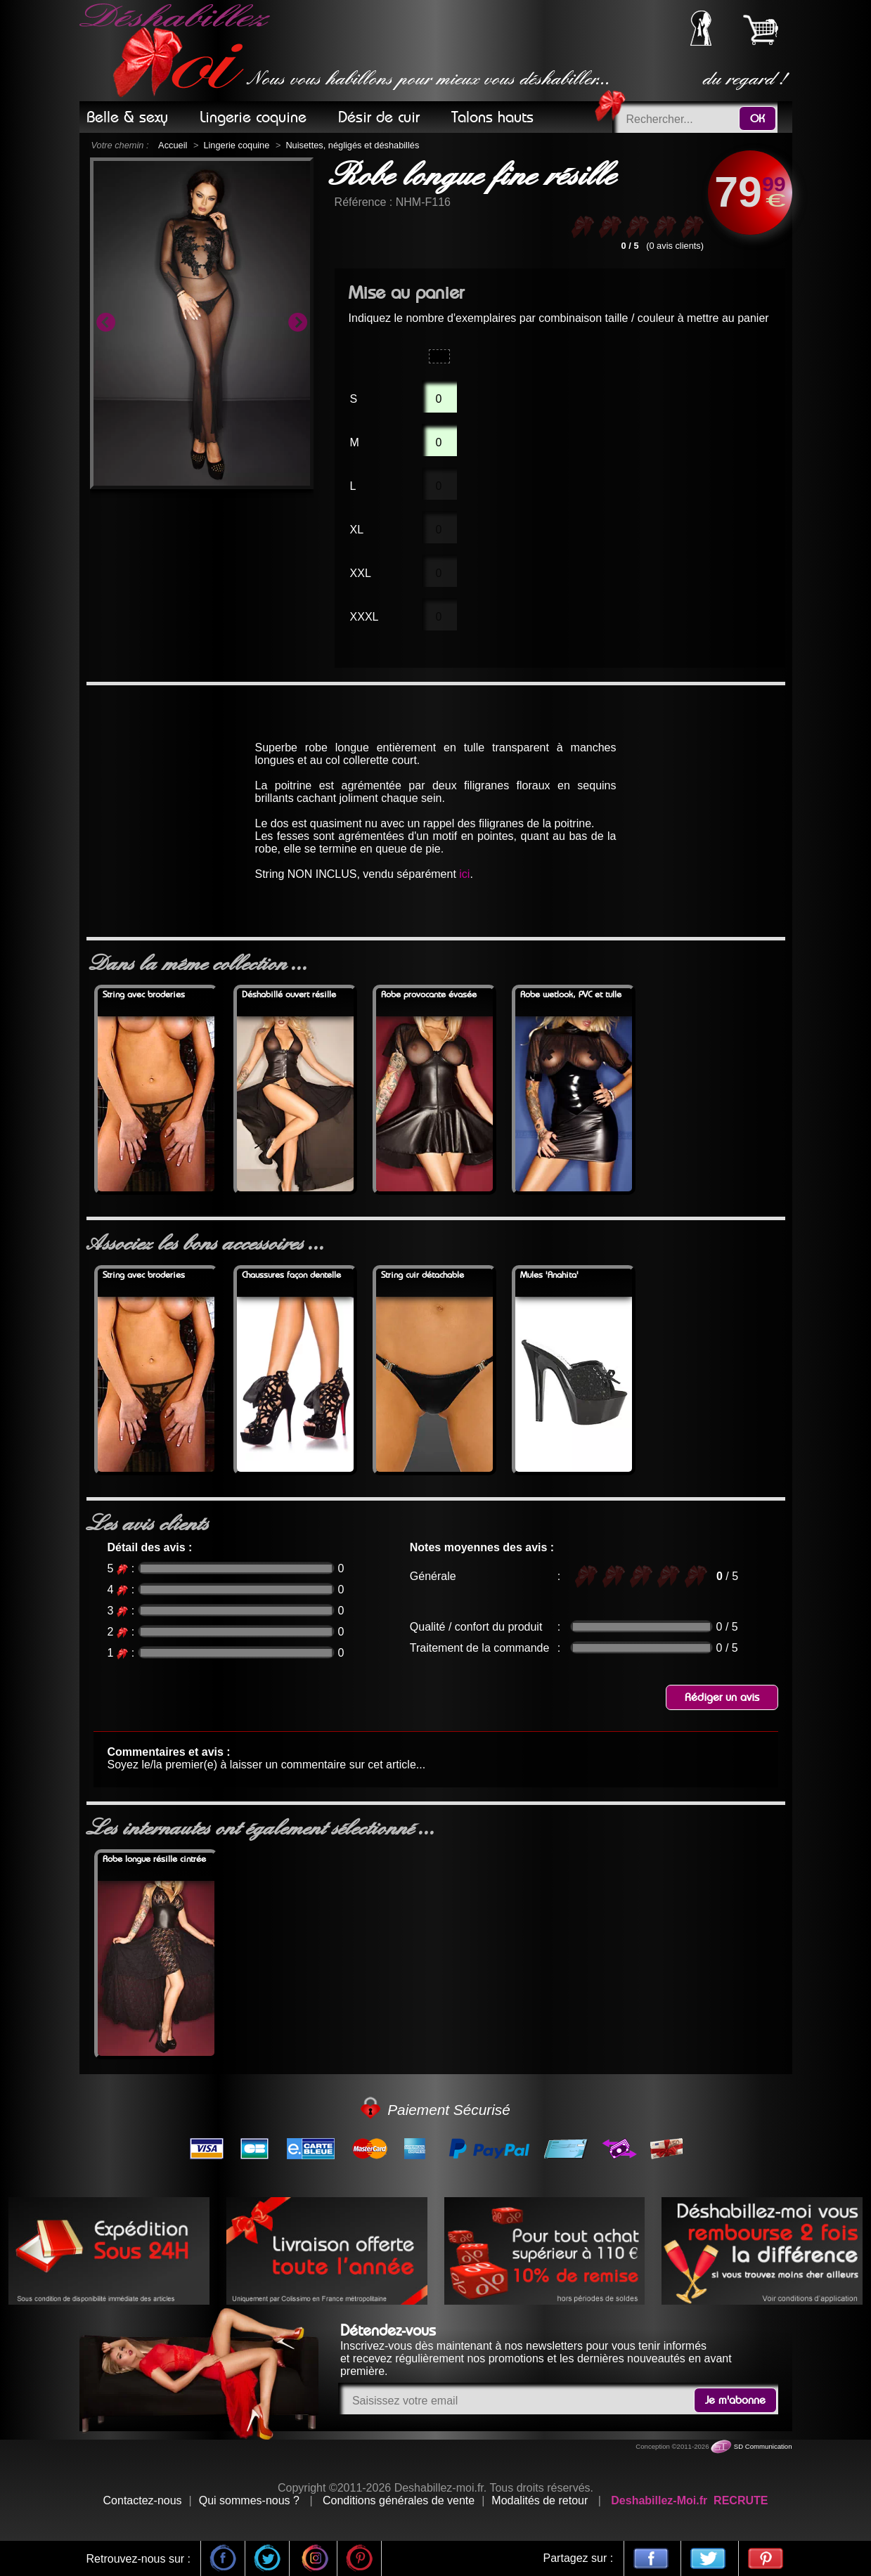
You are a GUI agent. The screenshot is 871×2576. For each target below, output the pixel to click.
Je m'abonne (735, 2400)
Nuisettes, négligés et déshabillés (352, 145)
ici (464, 874)
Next (297, 323)
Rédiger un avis (722, 1697)
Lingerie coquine (236, 145)
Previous (105, 323)
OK (757, 118)
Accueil (172, 145)
